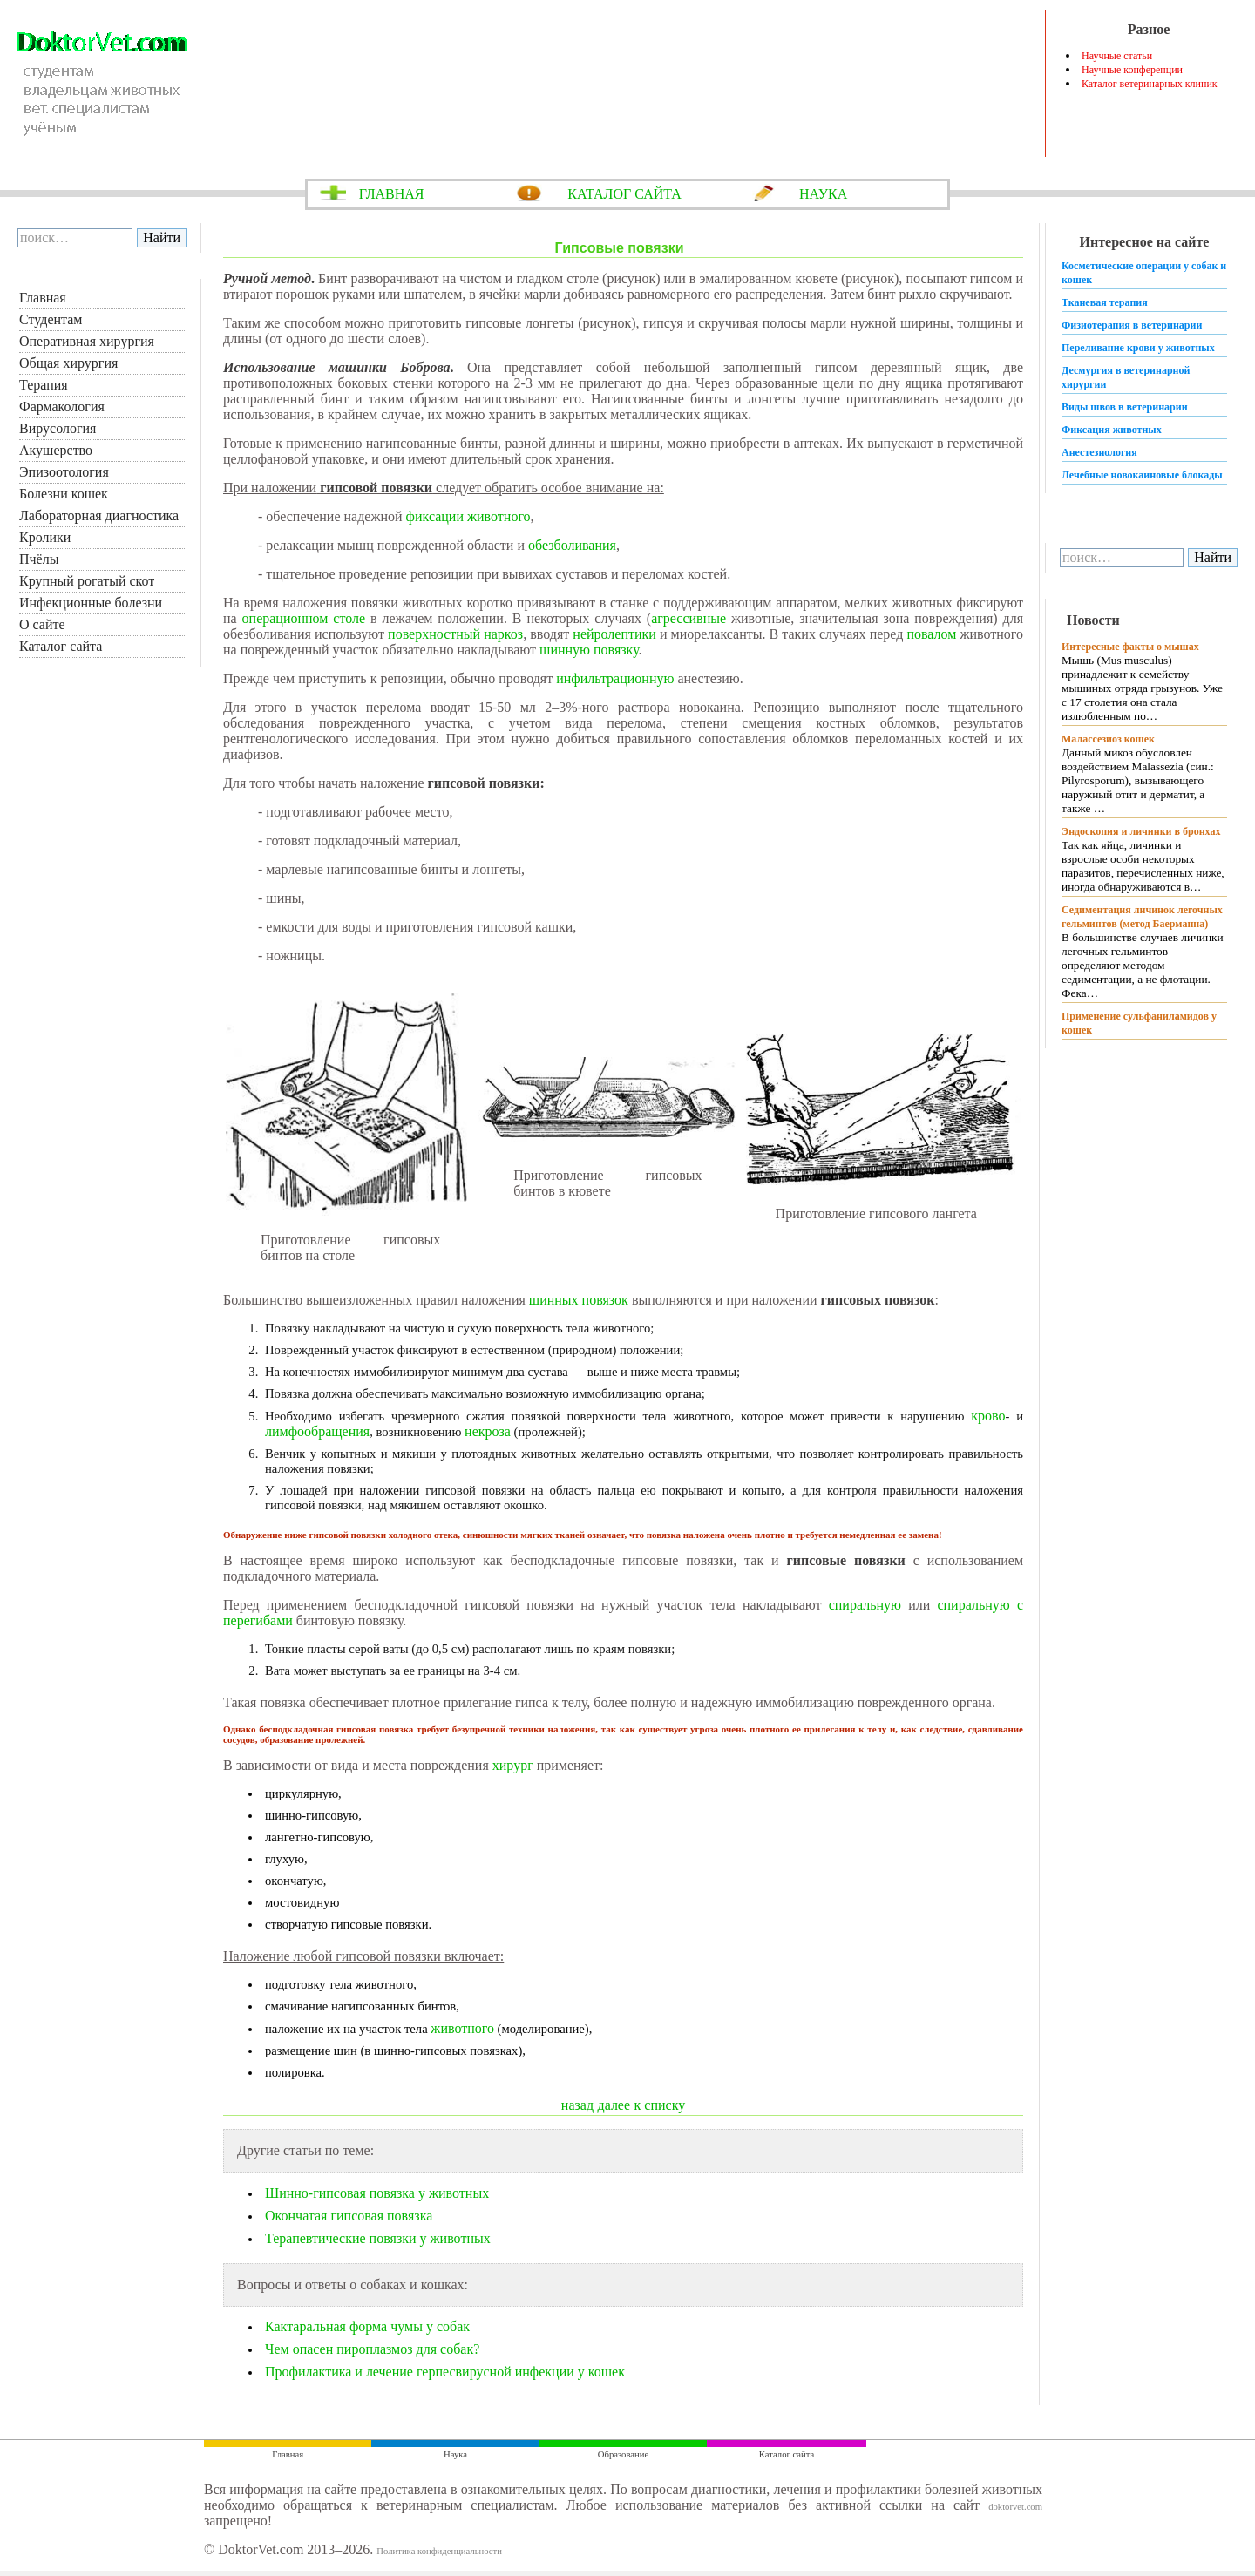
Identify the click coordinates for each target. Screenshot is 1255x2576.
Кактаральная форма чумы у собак (367, 2326)
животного (462, 2028)
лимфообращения (317, 1431)
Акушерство (55, 450)
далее (614, 2105)
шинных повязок (578, 1299)
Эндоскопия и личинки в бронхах (1141, 831)
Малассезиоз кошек (1108, 739)
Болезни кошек (63, 493)
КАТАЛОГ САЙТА (624, 193)
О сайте (42, 624)
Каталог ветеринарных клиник (1150, 84)
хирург (512, 1765)
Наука (455, 2454)
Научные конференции (1132, 70)
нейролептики (614, 634)
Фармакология (62, 406)
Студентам (50, 319)
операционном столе (304, 618)
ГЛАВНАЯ (391, 193)
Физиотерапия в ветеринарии (1132, 325)
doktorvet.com (1015, 2507)
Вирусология (57, 428)
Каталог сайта (60, 646)
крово (988, 1415)
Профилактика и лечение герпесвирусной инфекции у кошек (445, 2371)
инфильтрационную (615, 678)
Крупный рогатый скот (86, 580)
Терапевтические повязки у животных (378, 2238)
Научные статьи (1117, 56)
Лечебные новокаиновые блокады (1142, 475)
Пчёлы (38, 559)
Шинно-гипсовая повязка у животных (377, 2193)
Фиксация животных (1112, 430)
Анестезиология (1099, 452)
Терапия (43, 384)
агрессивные (688, 618)
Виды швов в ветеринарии (1125, 407)
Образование (623, 2454)
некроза (488, 1431)
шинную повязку (589, 649)
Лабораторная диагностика (99, 515)
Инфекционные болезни (90, 602)
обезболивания (572, 545)
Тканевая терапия (1105, 302)
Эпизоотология (64, 471)
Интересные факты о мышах (1130, 647)
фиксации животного (468, 516)
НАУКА (823, 193)
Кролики (45, 537)
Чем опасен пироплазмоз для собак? (372, 2349)
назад (577, 2105)
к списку (660, 2105)
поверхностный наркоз (455, 634)
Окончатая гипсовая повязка (348, 2215)
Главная (42, 297)
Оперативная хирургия (86, 341)
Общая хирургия (68, 363)
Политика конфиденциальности (439, 2551)
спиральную (865, 1604)
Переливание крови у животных (1138, 348)
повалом (931, 634)
